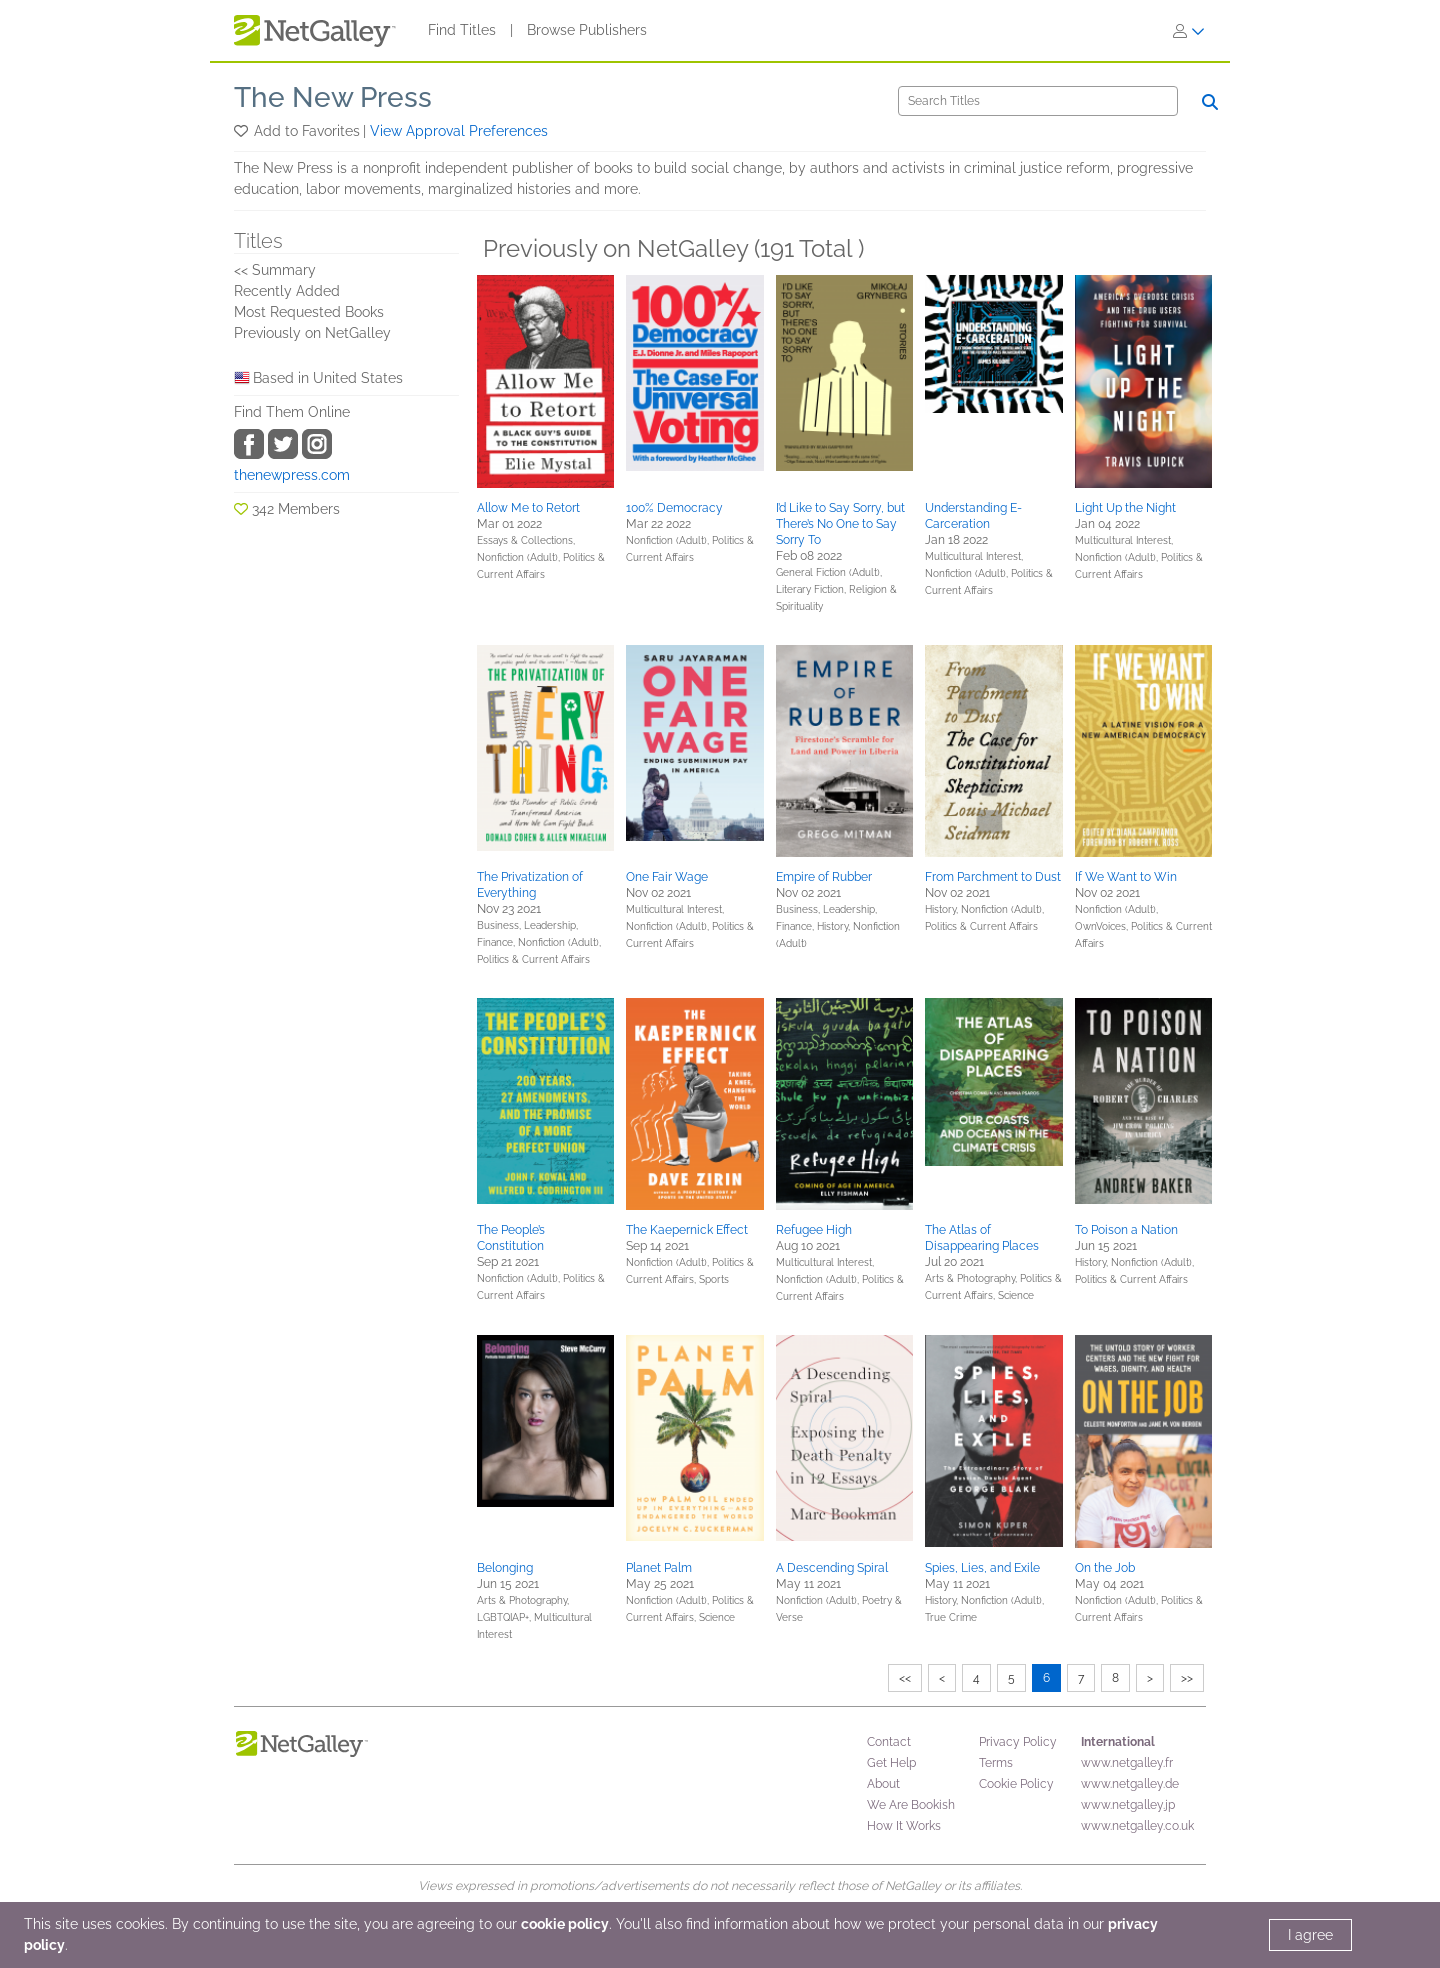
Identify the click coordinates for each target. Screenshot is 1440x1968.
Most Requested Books (309, 312)
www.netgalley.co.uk (1137, 1826)
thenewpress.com (292, 475)
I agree (1310, 1935)
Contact (889, 1742)
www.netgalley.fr (1127, 1763)
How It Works (904, 1826)
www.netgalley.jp (1128, 1805)
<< (905, 1678)
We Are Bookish (911, 1805)
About (883, 1784)
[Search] (1038, 101)
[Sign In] (1189, 31)
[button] (242, 131)
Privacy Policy (1018, 1742)
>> (1187, 1678)
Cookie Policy (1016, 1784)
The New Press (333, 97)
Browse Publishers (587, 30)
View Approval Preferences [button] (459, 131)
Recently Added (287, 291)
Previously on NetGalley (312, 333)
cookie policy (565, 1924)
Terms (996, 1763)
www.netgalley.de (1130, 1784)
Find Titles (462, 30)
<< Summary (275, 270)
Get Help (891, 1763)
